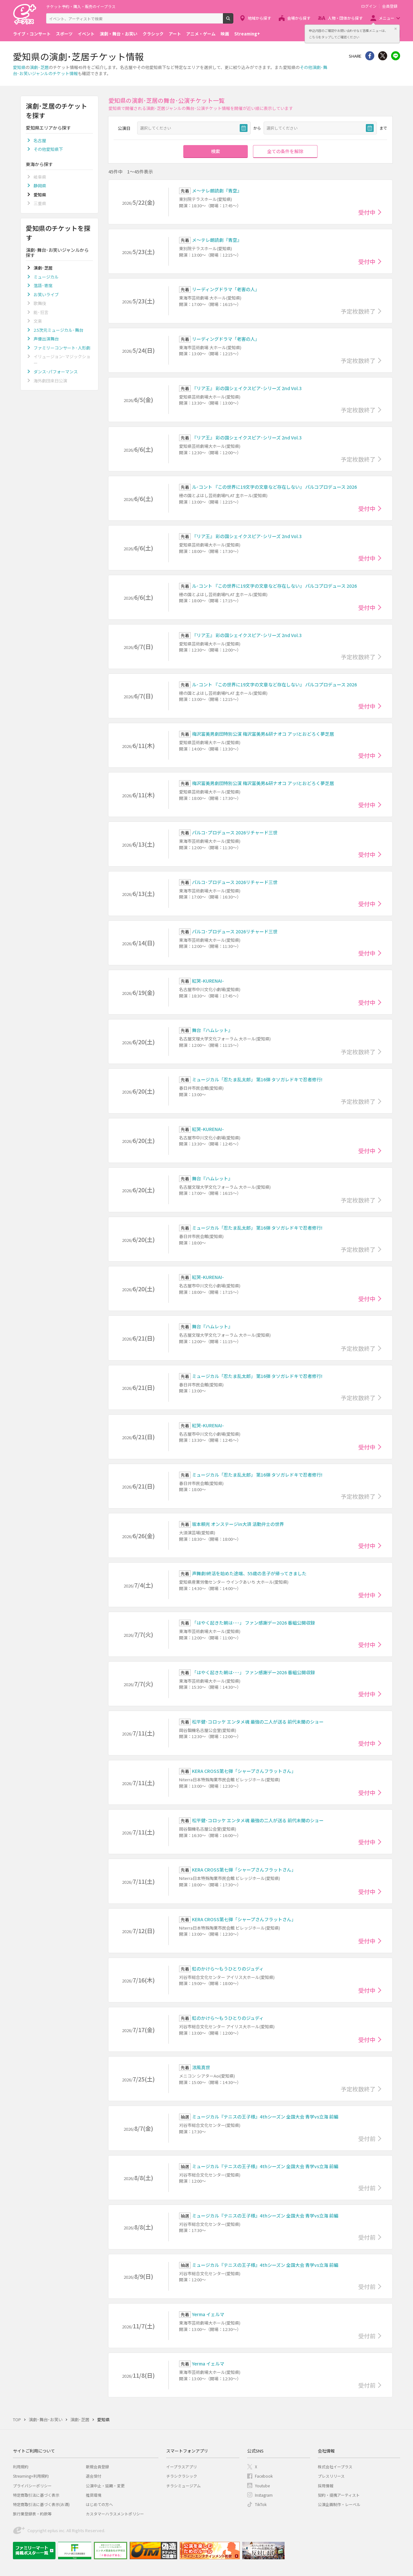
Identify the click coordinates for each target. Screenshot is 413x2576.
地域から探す (259, 18)
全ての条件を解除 (285, 151)
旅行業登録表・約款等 (32, 2513)
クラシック (153, 34)
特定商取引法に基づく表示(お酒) (41, 2504)
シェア (369, 55)
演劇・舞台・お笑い (118, 34)
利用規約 (20, 2466)
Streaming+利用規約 (31, 2476)
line (395, 55)
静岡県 (40, 185)
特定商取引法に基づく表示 (36, 2495)
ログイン (369, 6)
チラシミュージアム (183, 2485)
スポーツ (64, 34)
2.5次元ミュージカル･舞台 (58, 330)
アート (175, 34)
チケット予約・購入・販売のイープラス (81, 6)
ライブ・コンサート (32, 34)
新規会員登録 (97, 2466)
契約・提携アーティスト (339, 2495)
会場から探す (298, 18)
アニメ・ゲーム (201, 34)
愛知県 (19, 67)
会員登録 (390, 6)
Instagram (264, 2495)
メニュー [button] (386, 18)
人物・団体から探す (345, 18)
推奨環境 (93, 2495)
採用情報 (325, 2485)
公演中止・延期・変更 (105, 2485)
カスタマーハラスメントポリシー (115, 2513)
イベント (86, 34)
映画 (225, 34)
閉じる (395, 28)
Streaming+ (247, 34)
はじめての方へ (99, 2504)
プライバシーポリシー (32, 2485)
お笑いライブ (46, 294)
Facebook (264, 2476)
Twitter (382, 55)
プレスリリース (331, 2476)
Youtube (262, 2485)
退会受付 (93, 2476)
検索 (215, 151)
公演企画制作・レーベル (339, 2504)
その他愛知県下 (48, 149)
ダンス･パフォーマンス (56, 372)
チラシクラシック (181, 2476)
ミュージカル (46, 277)
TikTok (261, 2504)
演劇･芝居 (39, 67)
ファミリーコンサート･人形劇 (62, 348)
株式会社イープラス (335, 2466)
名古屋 (40, 140)
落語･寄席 (43, 285)
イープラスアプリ (181, 2466)
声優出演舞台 (46, 339)
